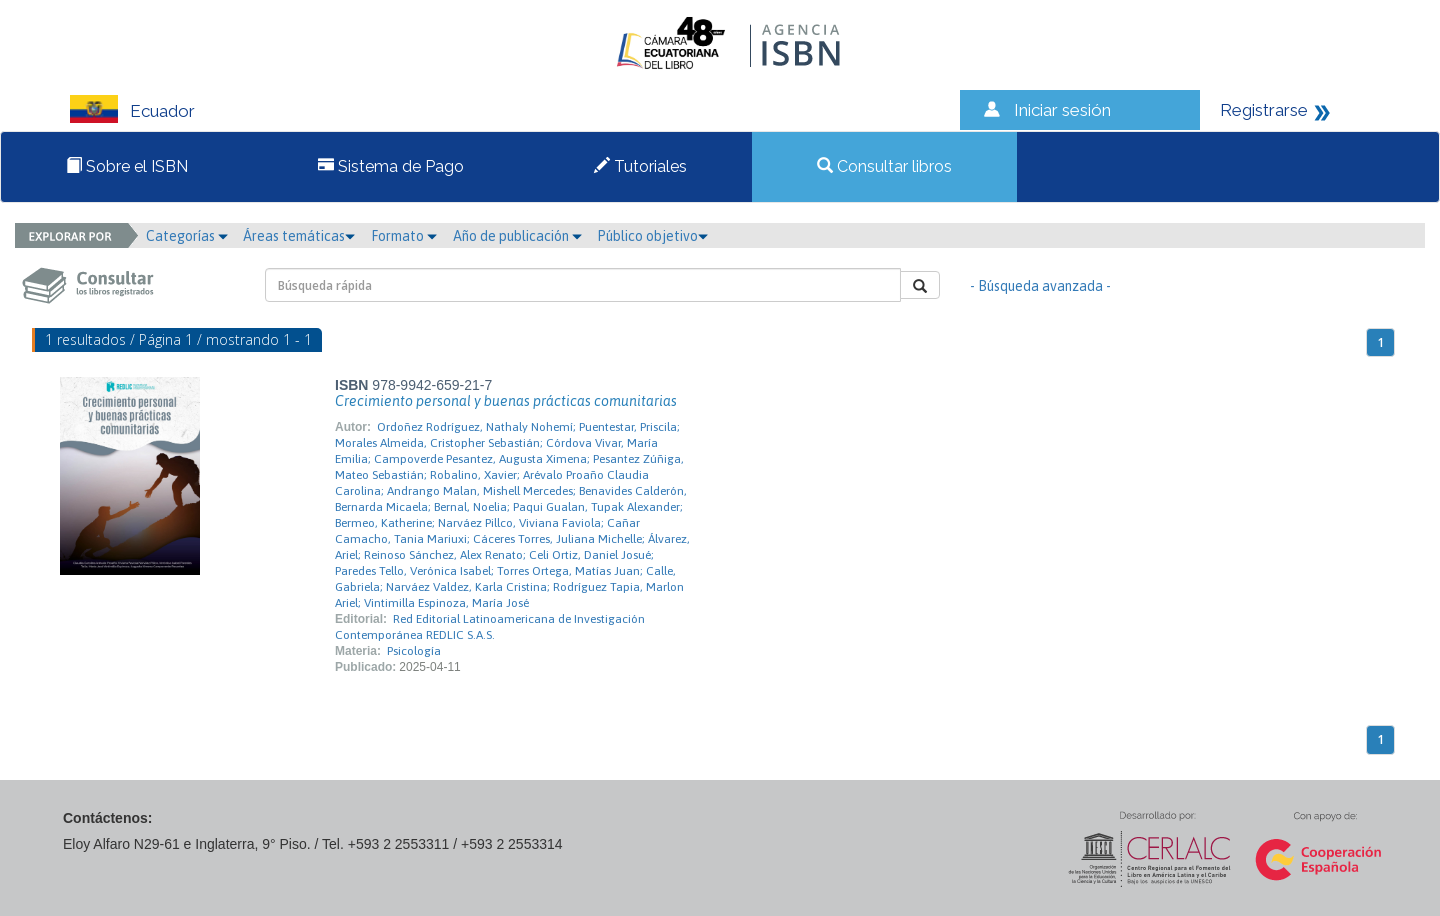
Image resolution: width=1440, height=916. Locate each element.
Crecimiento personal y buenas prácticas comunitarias (506, 401)
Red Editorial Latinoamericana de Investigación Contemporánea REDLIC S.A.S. (490, 627)
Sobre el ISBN (127, 166)
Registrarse (1264, 110)
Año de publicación (517, 236)
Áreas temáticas (299, 236)
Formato (404, 236)
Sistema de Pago (391, 166)
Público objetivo (652, 236)
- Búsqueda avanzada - (1040, 286)
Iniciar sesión (1062, 110)
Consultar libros (884, 166)
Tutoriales (640, 166)
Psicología (414, 651)
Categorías (187, 236)
